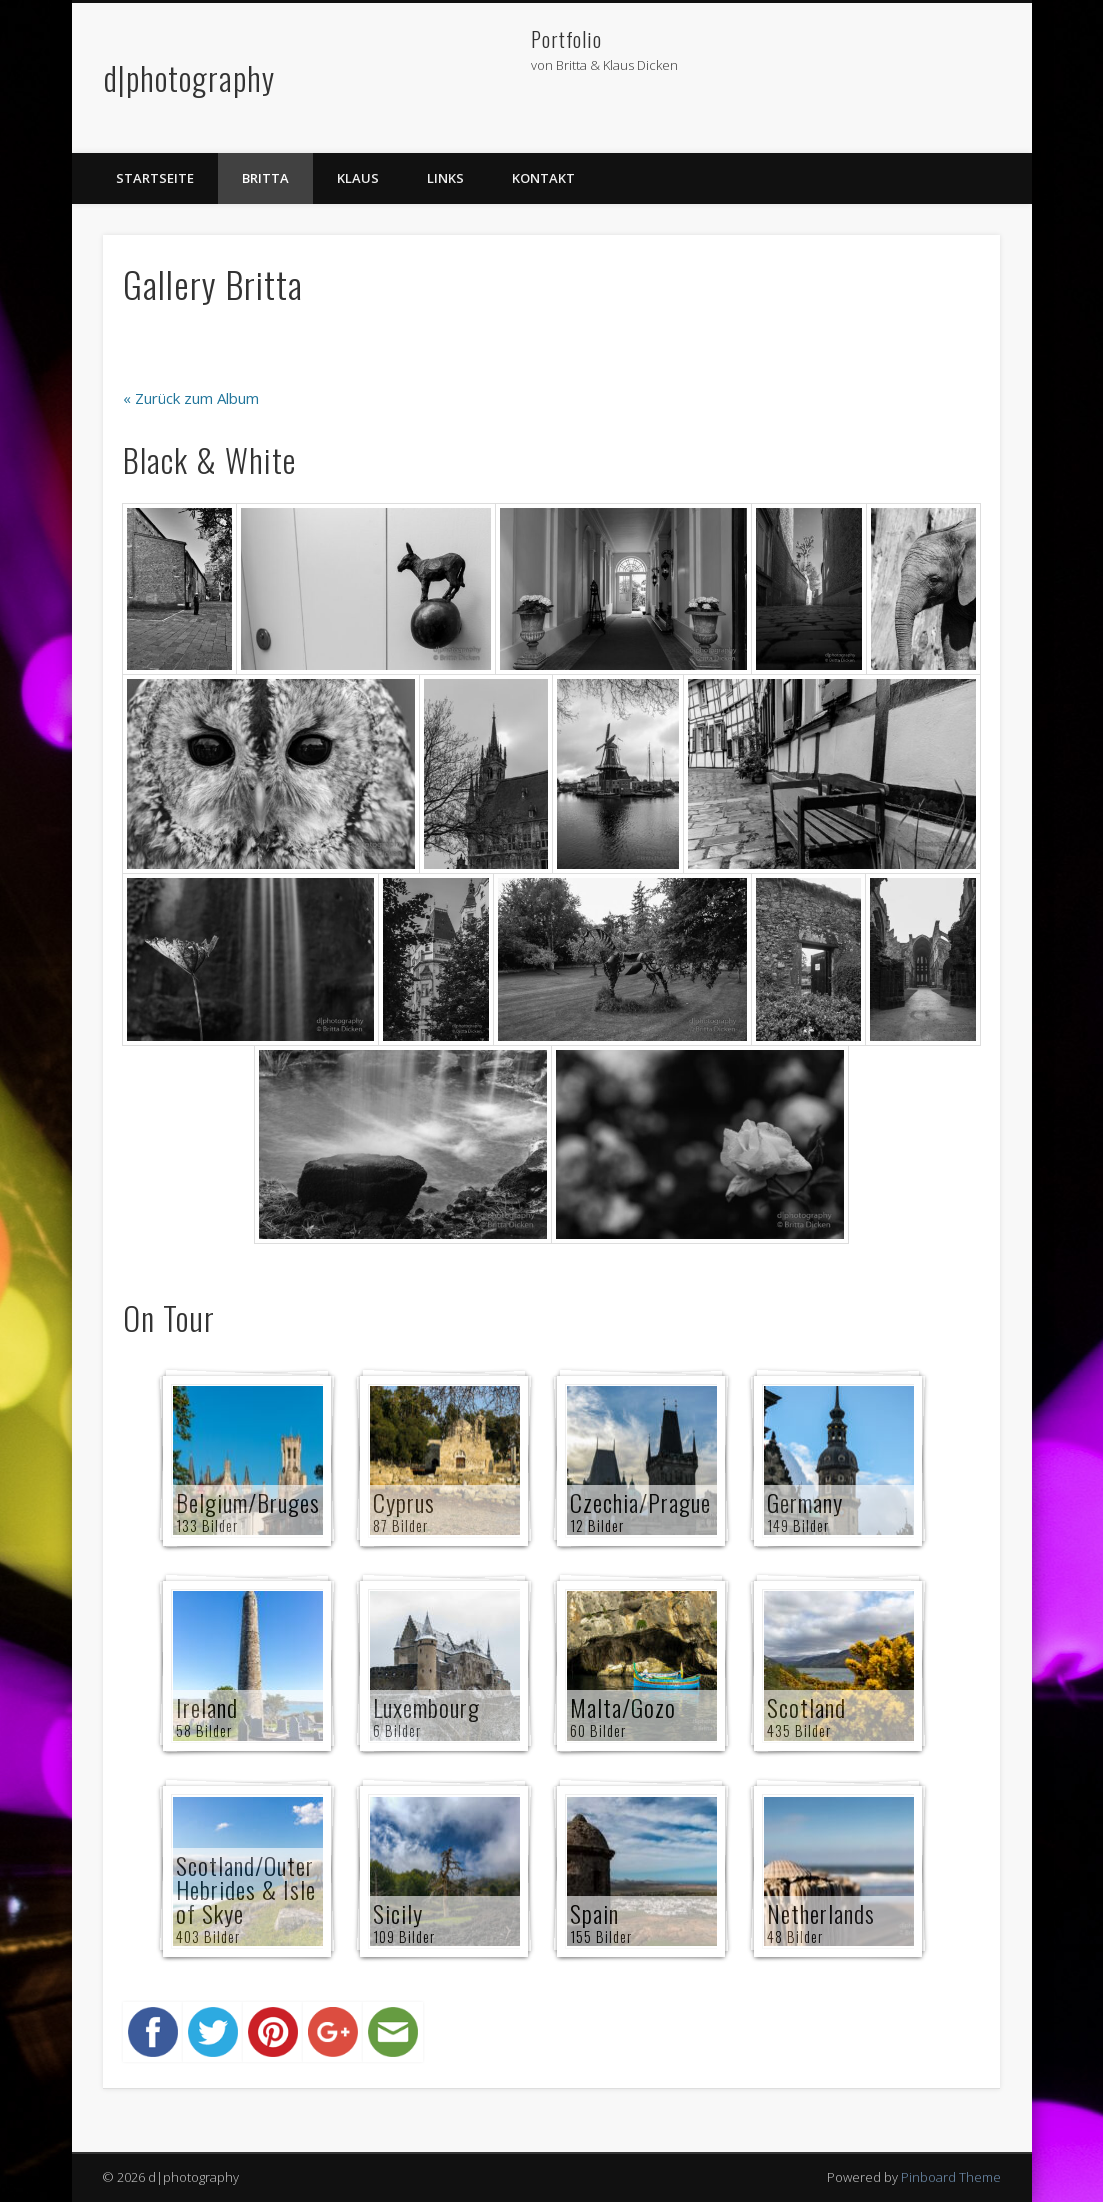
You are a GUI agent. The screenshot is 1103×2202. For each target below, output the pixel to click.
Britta (265, 178)
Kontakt (543, 178)
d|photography (189, 77)
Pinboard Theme (951, 2177)
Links (445, 178)
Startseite (155, 178)
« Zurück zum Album (191, 398)
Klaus (358, 178)
